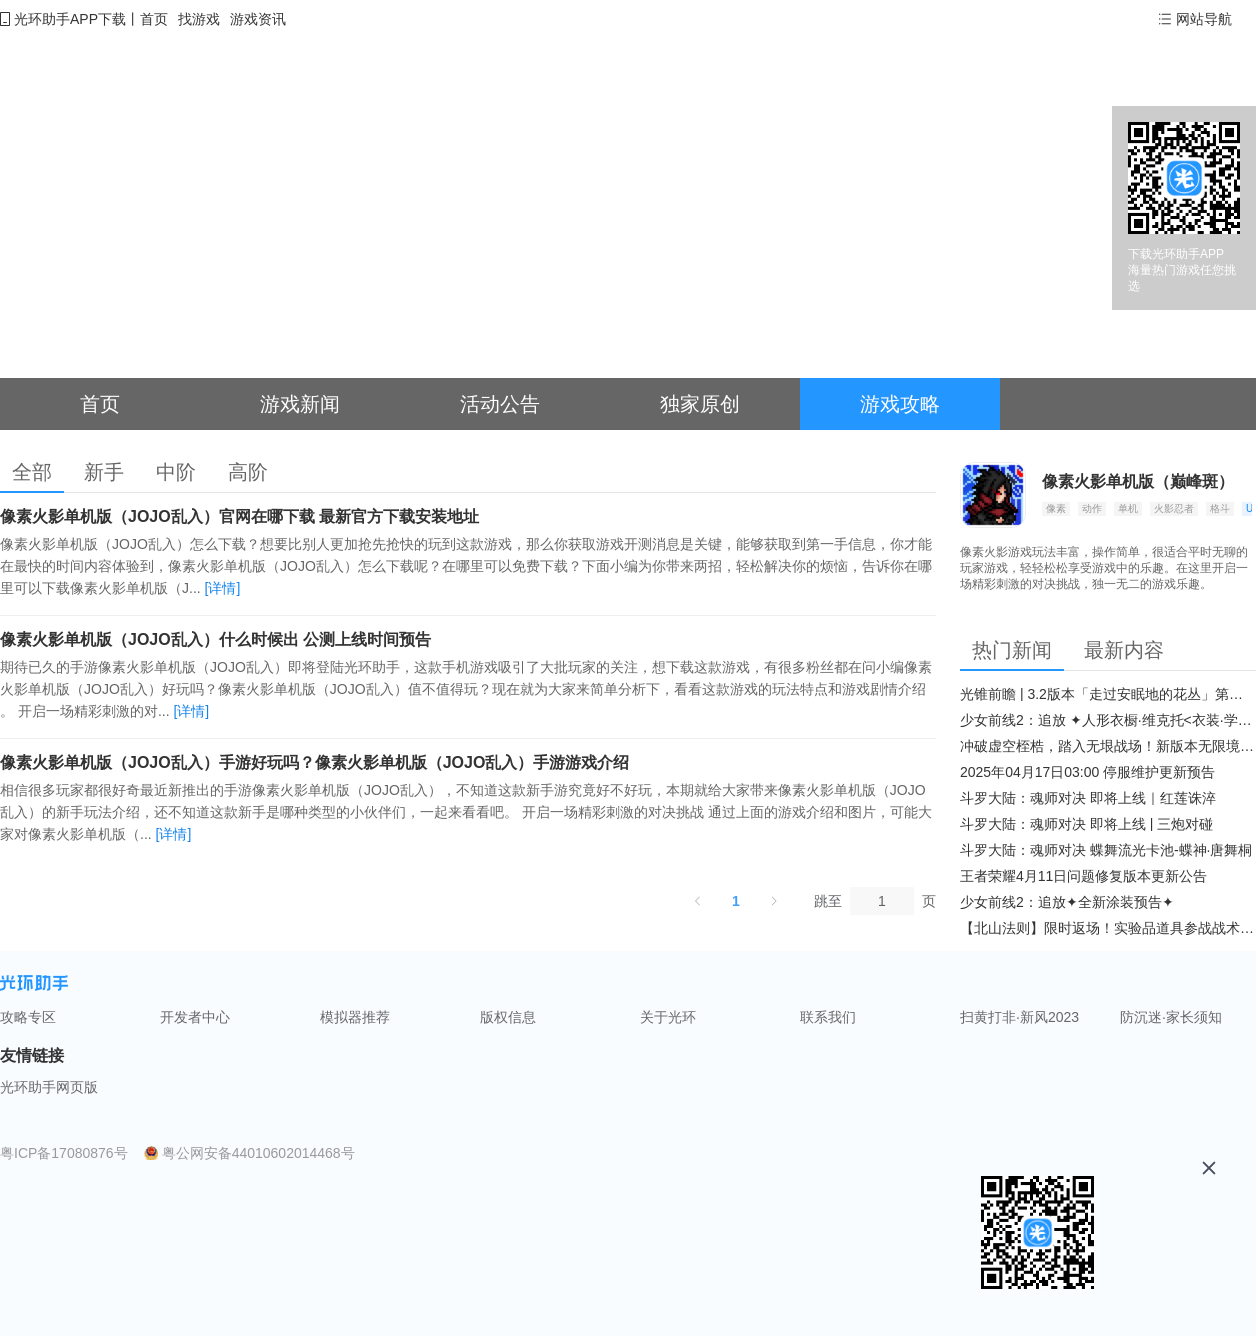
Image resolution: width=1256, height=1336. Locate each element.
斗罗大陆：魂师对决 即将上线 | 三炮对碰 (1086, 824)
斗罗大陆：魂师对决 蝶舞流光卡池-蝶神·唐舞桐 (1106, 850)
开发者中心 (195, 1017)
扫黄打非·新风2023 (1019, 1017)
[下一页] (774, 901)
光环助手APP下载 (70, 19)
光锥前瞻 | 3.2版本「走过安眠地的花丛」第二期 (1108, 694)
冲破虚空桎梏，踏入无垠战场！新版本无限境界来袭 (1108, 746)
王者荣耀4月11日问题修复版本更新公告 (1083, 876)
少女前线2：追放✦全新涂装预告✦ (1067, 902)
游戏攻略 (900, 404)
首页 (154, 19)
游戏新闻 (300, 404)
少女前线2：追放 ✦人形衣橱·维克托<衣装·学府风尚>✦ (1108, 720)
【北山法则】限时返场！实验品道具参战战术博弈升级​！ (1108, 928)
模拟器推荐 (355, 1017)
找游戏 (199, 19)
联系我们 (828, 1017)
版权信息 (508, 1017)
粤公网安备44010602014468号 (258, 1153)
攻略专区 (28, 1017)
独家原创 (700, 404)
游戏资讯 (258, 19)
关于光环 (668, 1017)
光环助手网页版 (49, 1087)
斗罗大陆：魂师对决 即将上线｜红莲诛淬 (1088, 798)
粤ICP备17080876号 (64, 1153)
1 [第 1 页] (736, 901)
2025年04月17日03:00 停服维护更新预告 (1087, 772)
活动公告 (500, 404)
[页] (882, 901)
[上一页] (698, 901)
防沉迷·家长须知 (1171, 1017)
